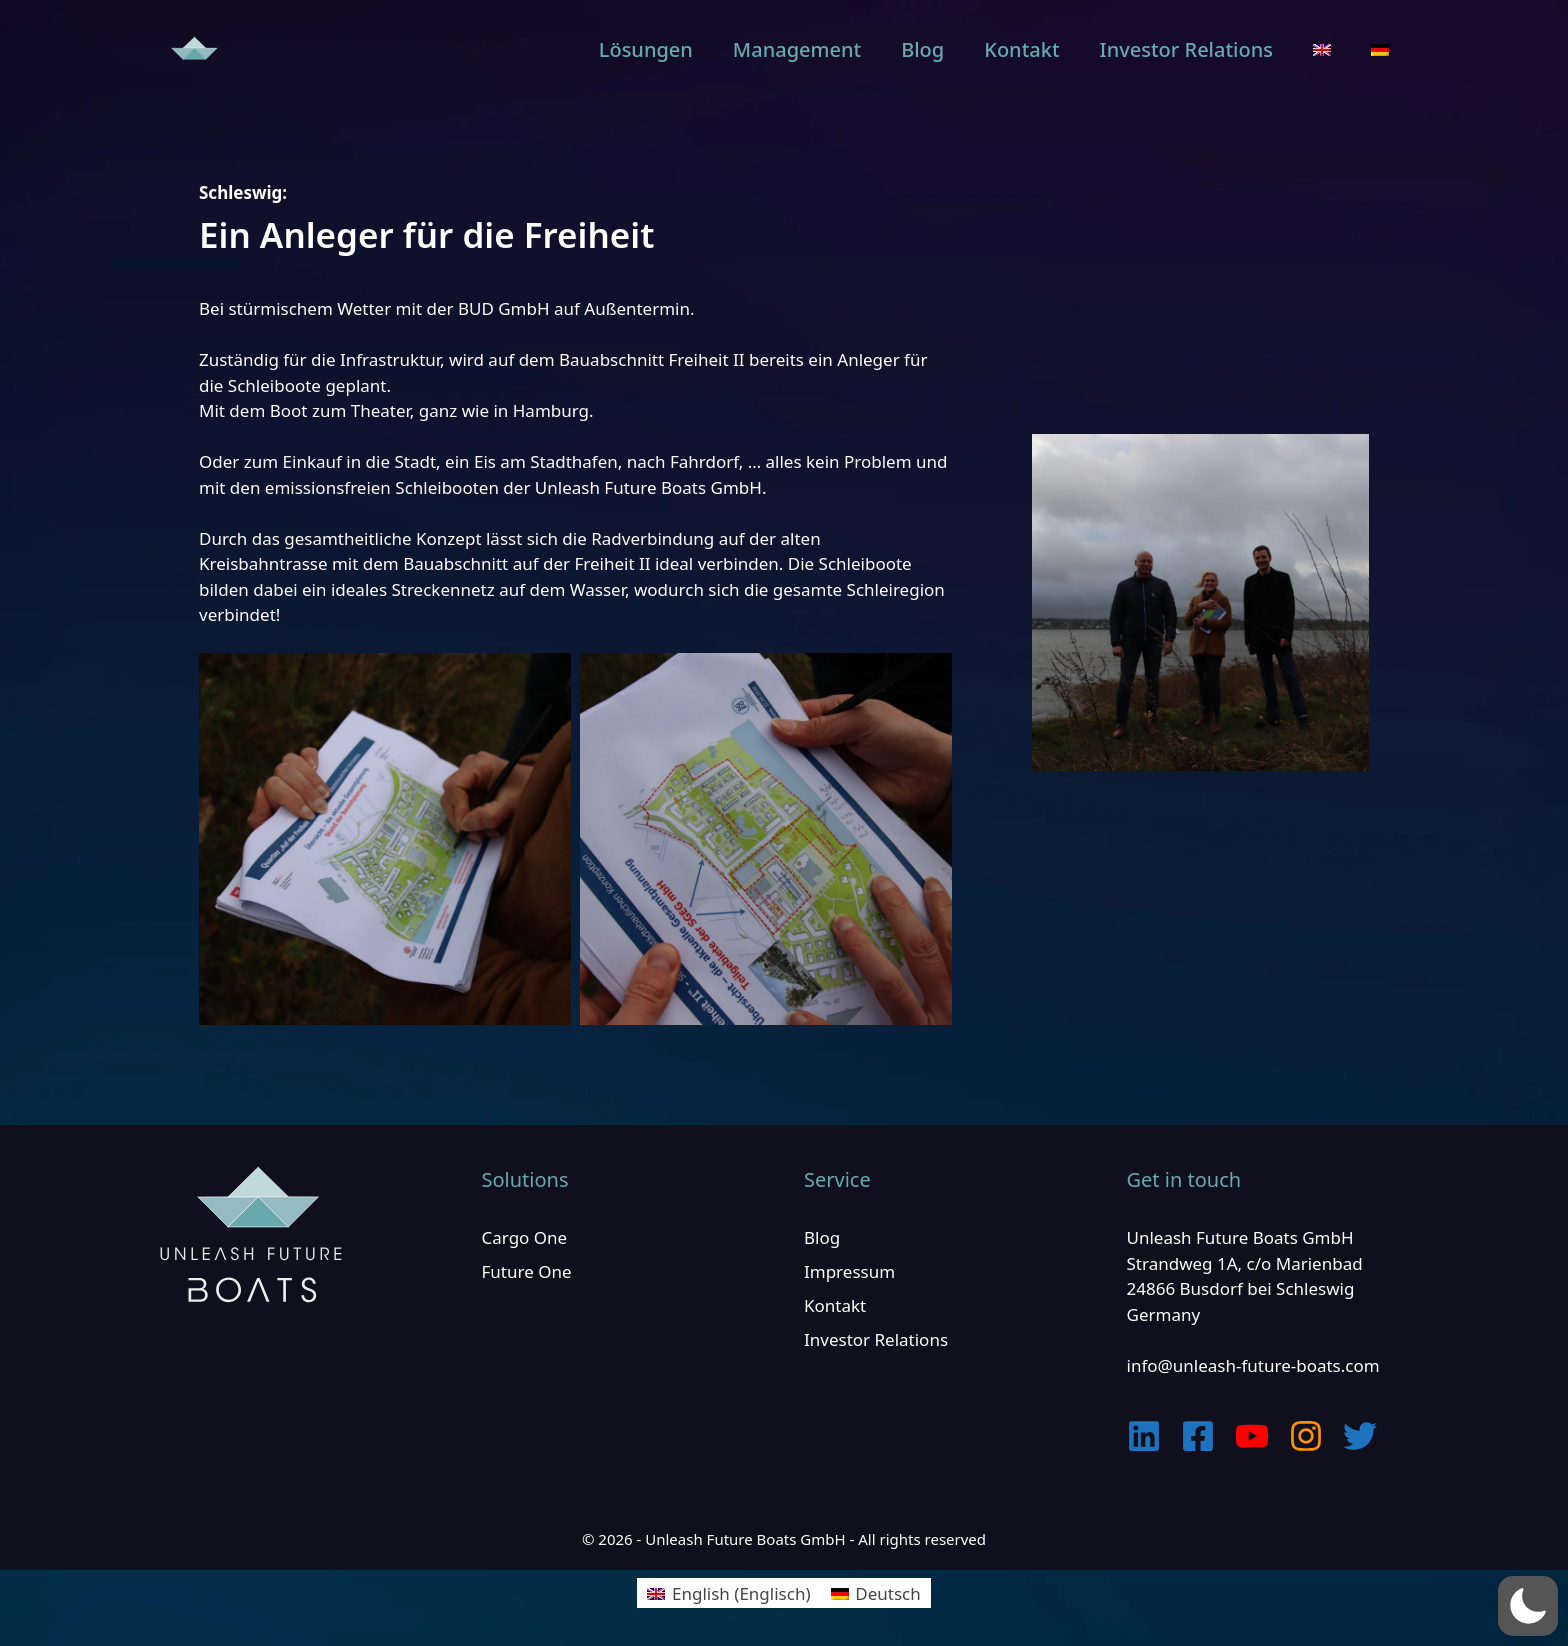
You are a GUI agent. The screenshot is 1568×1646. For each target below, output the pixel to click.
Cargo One (525, 1237)
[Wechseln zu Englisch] (1322, 50)
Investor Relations (1186, 49)
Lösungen (646, 49)
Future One (527, 1271)
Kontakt (1021, 49)
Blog (922, 49)
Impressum (849, 1271)
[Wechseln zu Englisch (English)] (728, 1593)
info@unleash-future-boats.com (1253, 1365)
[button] (1528, 1606)
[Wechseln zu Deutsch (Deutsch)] (876, 1593)
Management (797, 49)
